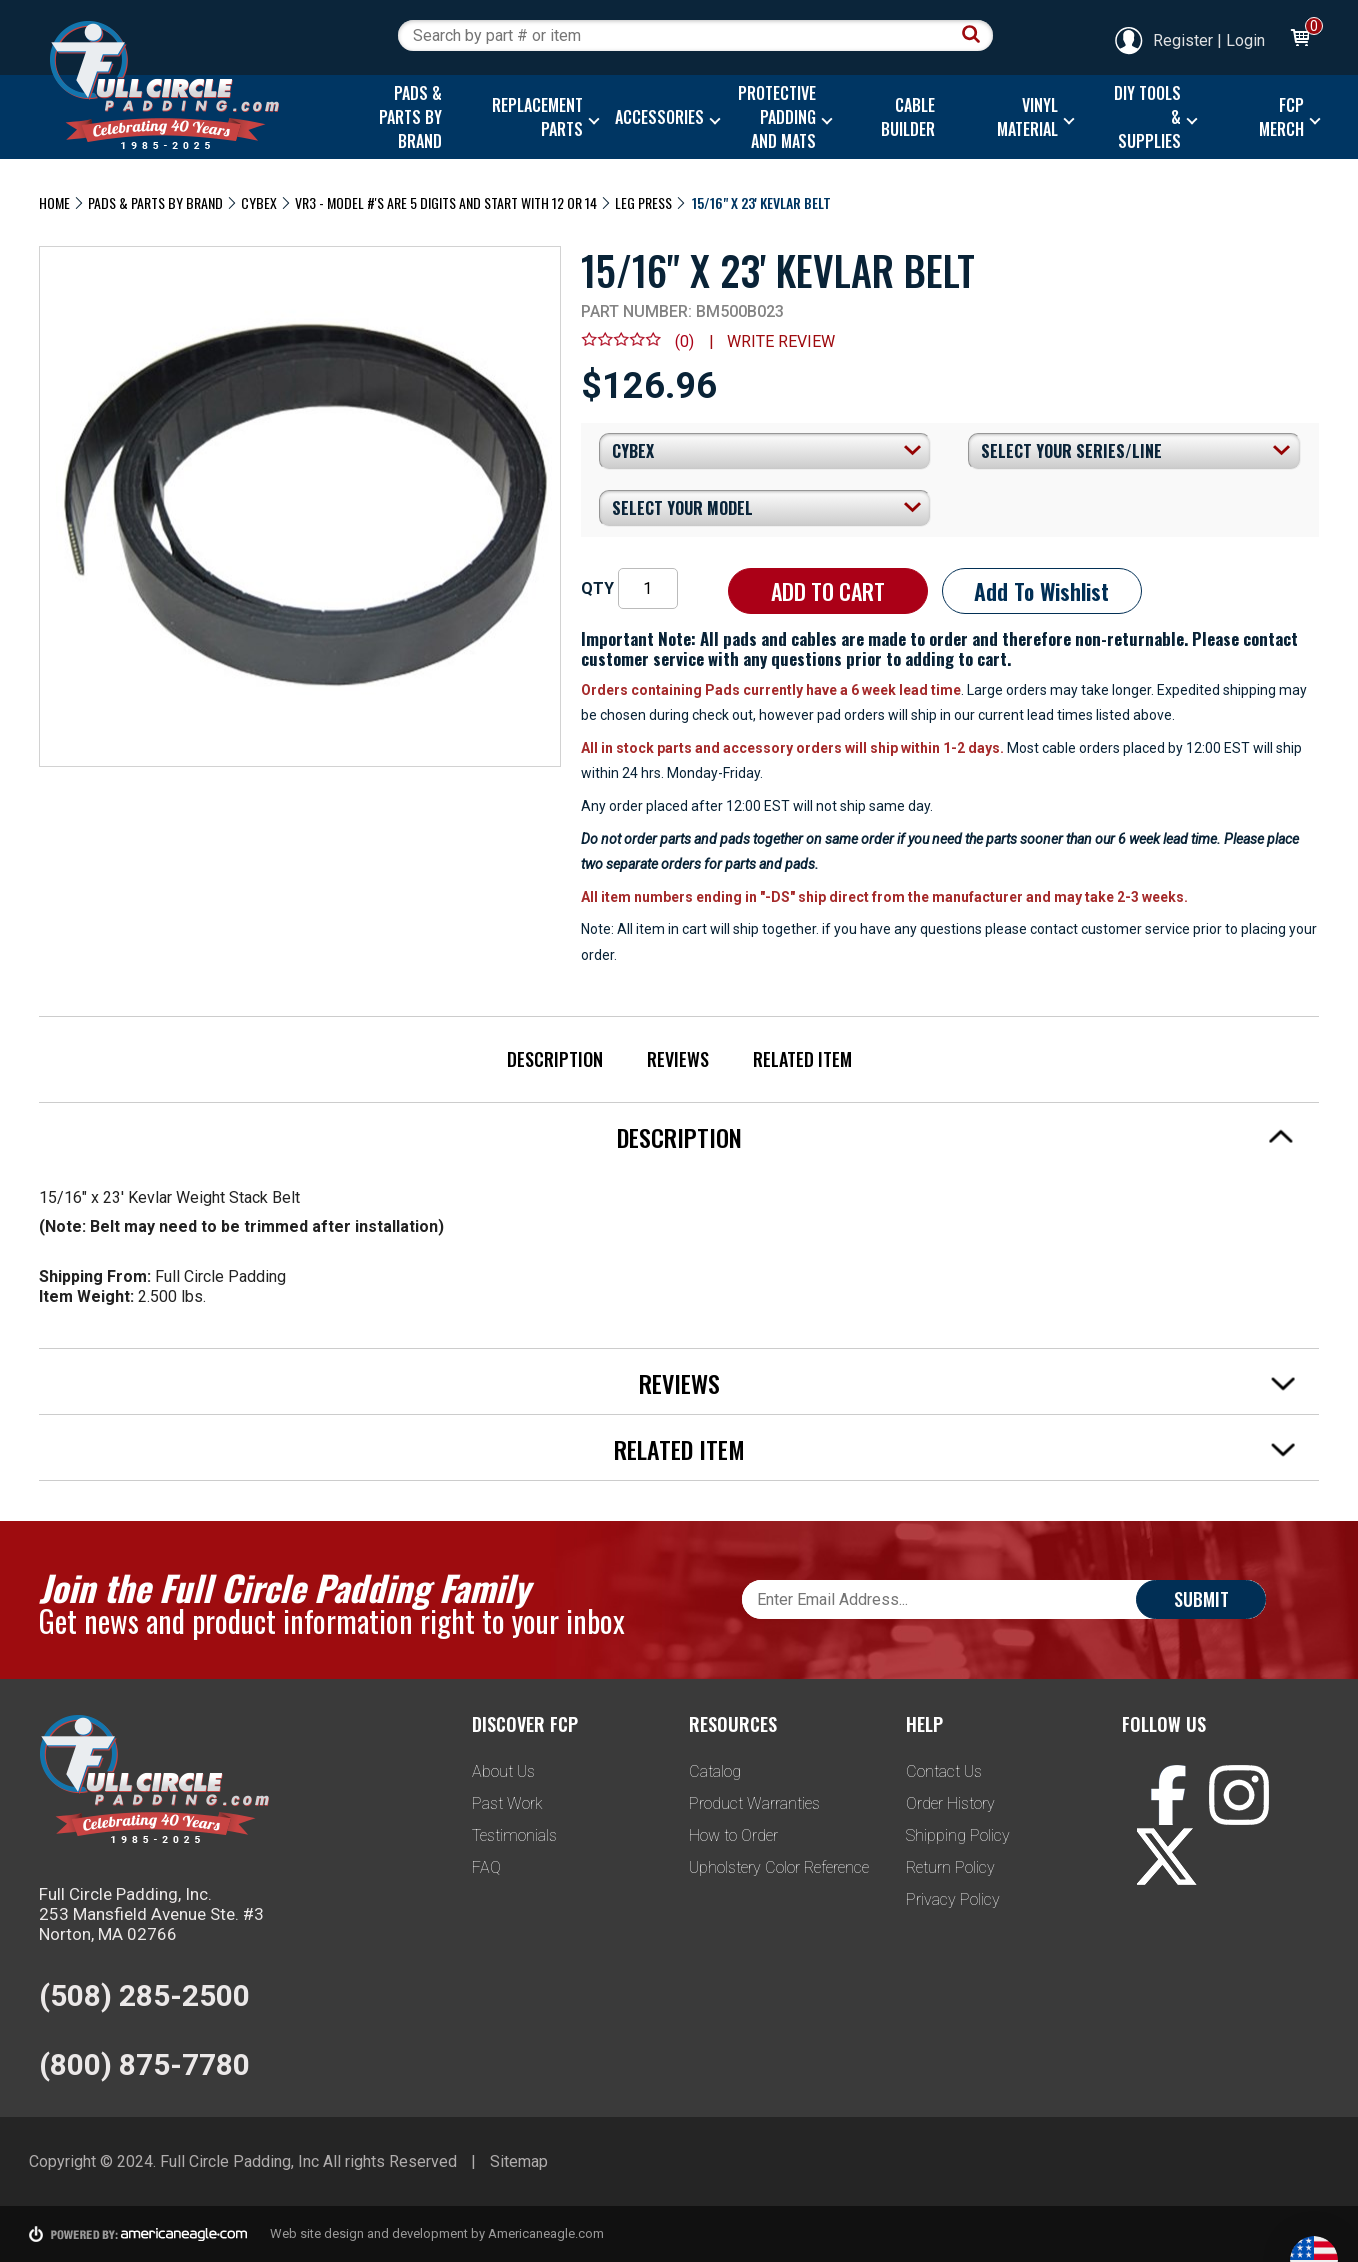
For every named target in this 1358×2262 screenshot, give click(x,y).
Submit (1201, 1599)
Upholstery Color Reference (779, 1867)
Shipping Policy (958, 1835)
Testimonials (514, 1835)
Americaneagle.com (546, 2233)
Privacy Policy (953, 1899)
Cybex (259, 202)
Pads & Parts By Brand (155, 202)
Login (1245, 40)
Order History (950, 1803)
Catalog (715, 1771)
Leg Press (643, 202)
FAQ (486, 1867)
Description (555, 1059)
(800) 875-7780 (144, 2064)
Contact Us (944, 1771)
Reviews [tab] (967, 1383)
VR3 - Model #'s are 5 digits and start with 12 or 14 (446, 202)
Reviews (678, 1059)
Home (54, 202)
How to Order (733, 1835)
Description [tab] (956, 1137)
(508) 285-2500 (144, 1995)
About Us (503, 1771)
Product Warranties (754, 1803)
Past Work (507, 1803)
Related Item (802, 1059)
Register (1163, 40)
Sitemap (519, 2161)
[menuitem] (405, 117)
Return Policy (950, 1867)
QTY (597, 588)
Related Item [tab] (955, 1449)
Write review (781, 341)
